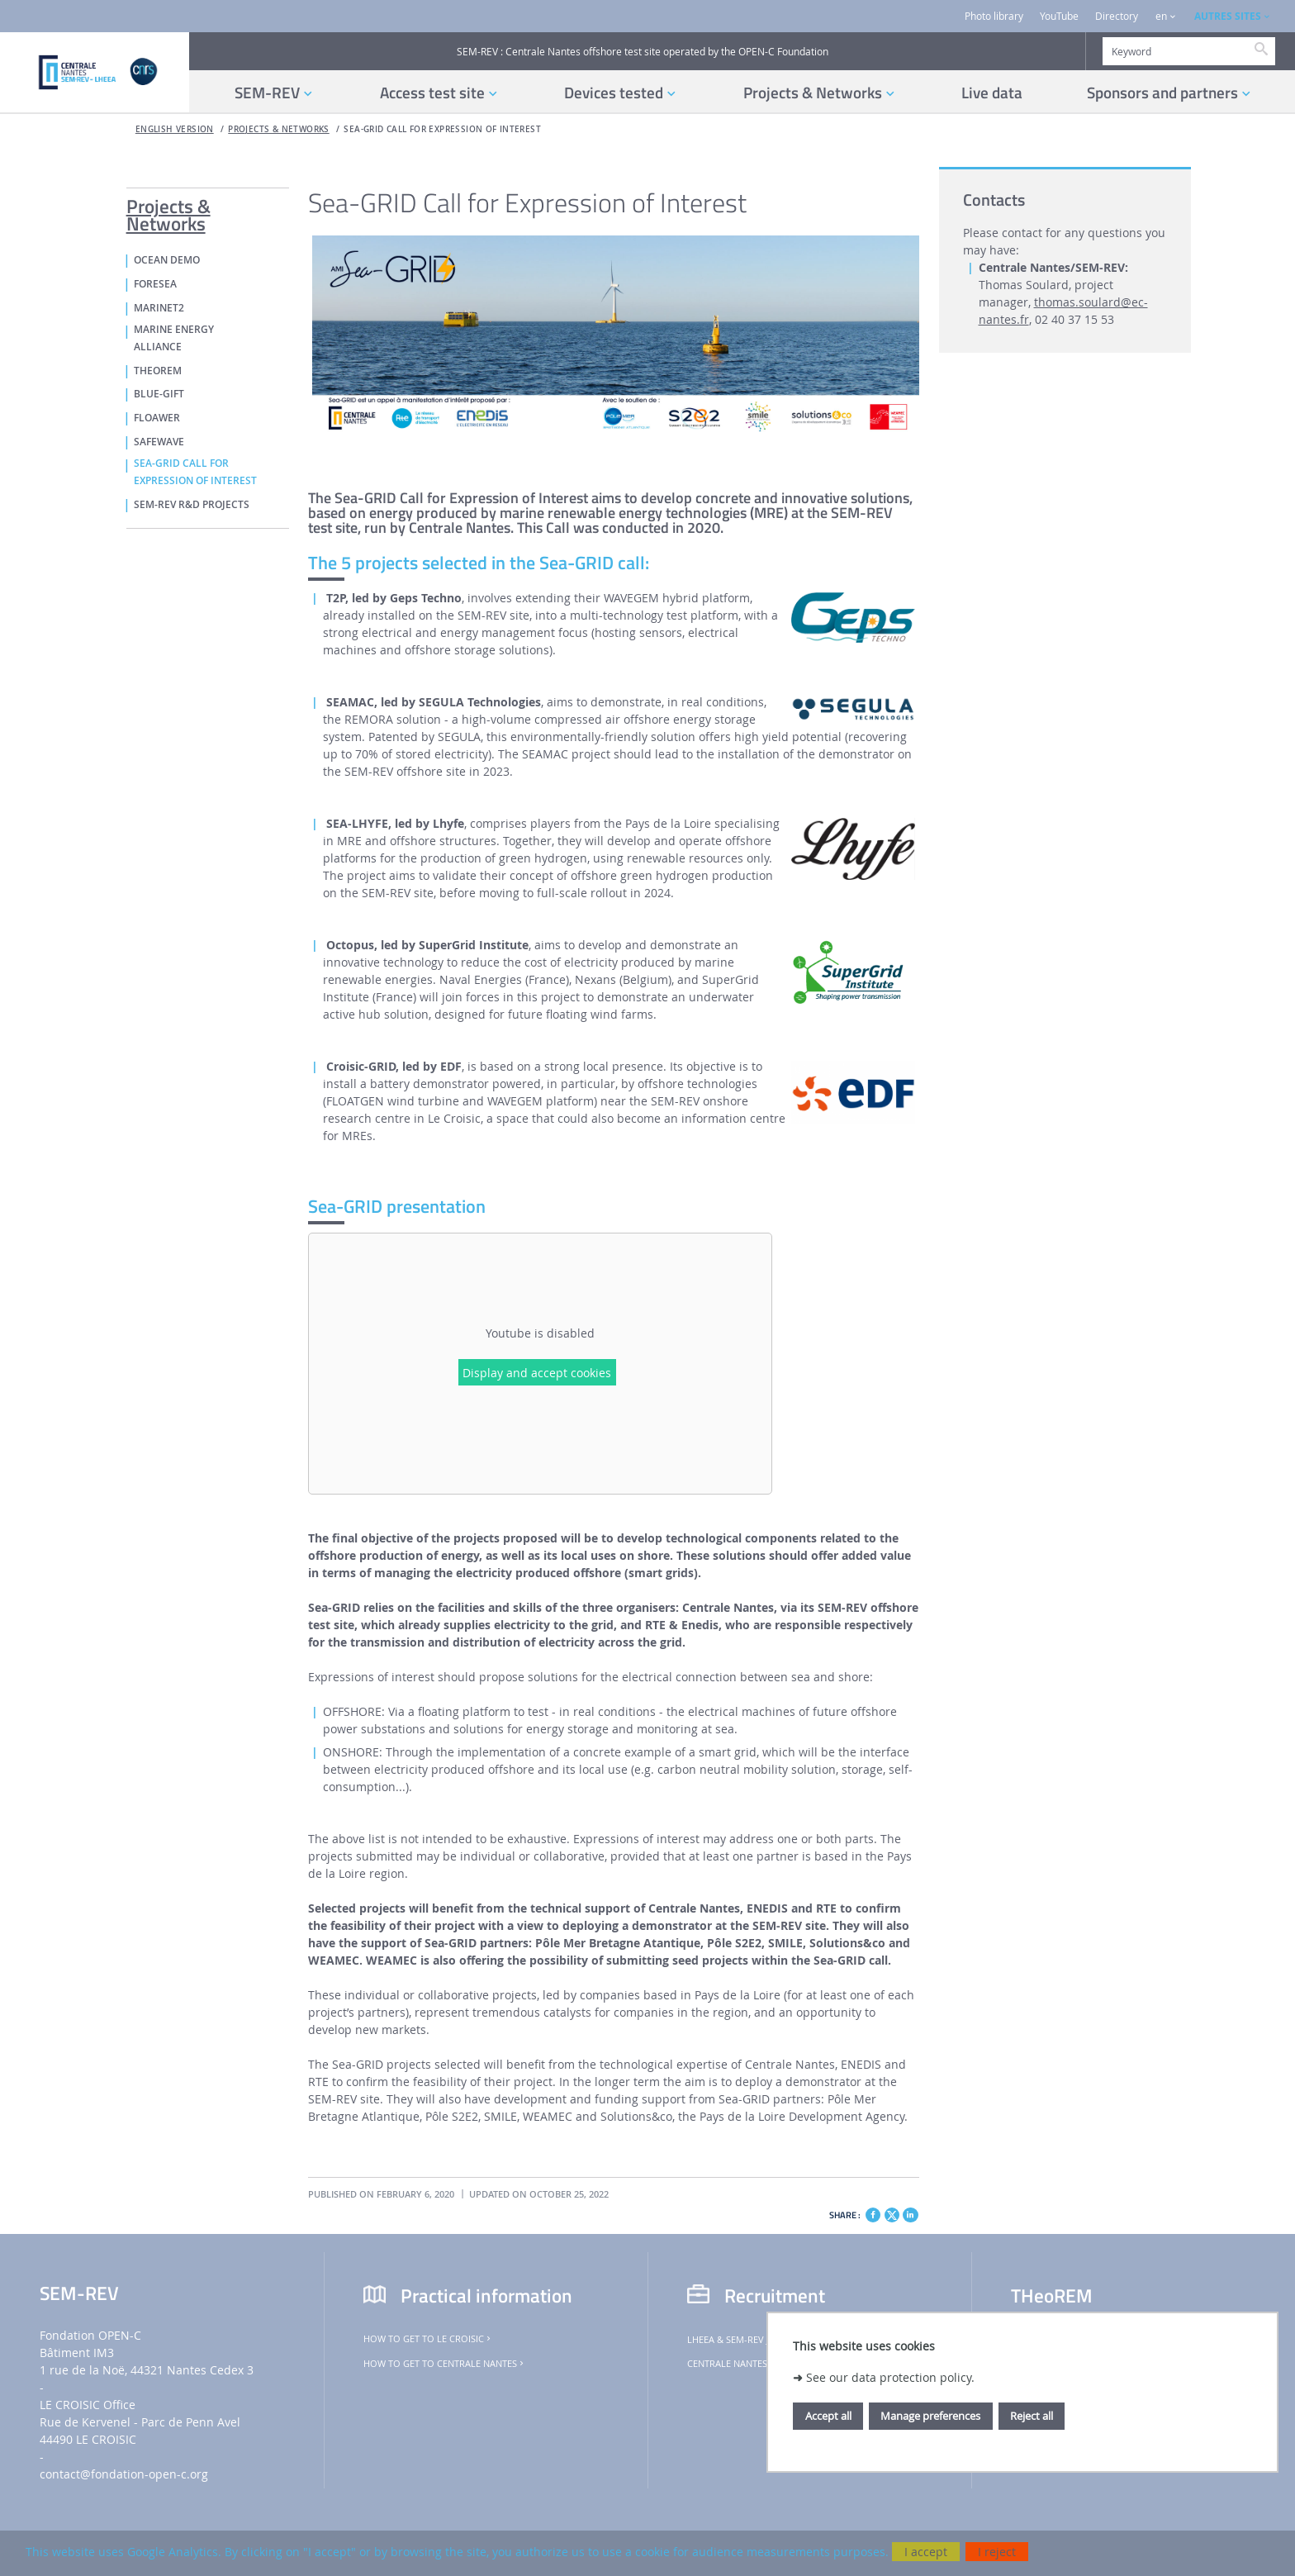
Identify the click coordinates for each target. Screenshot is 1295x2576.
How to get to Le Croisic (428, 2339)
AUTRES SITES (1227, 16)
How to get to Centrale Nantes (444, 2363)
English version (174, 129)
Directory (1116, 16)
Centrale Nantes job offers (758, 2363)
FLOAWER (157, 418)
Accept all (828, 2415)
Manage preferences (930, 2415)
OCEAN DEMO (167, 260)
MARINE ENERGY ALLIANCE (174, 338)
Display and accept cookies (536, 1373)
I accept (925, 2551)
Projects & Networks (278, 129)
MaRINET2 (159, 308)
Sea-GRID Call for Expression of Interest (442, 129)
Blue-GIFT (159, 394)
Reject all (1031, 2415)
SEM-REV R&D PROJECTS (191, 504)
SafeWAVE (159, 442)
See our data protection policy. (890, 2377)
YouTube (1059, 16)
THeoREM (158, 371)
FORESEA (155, 284)
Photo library (994, 16)
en (1161, 16)
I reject (997, 2551)
